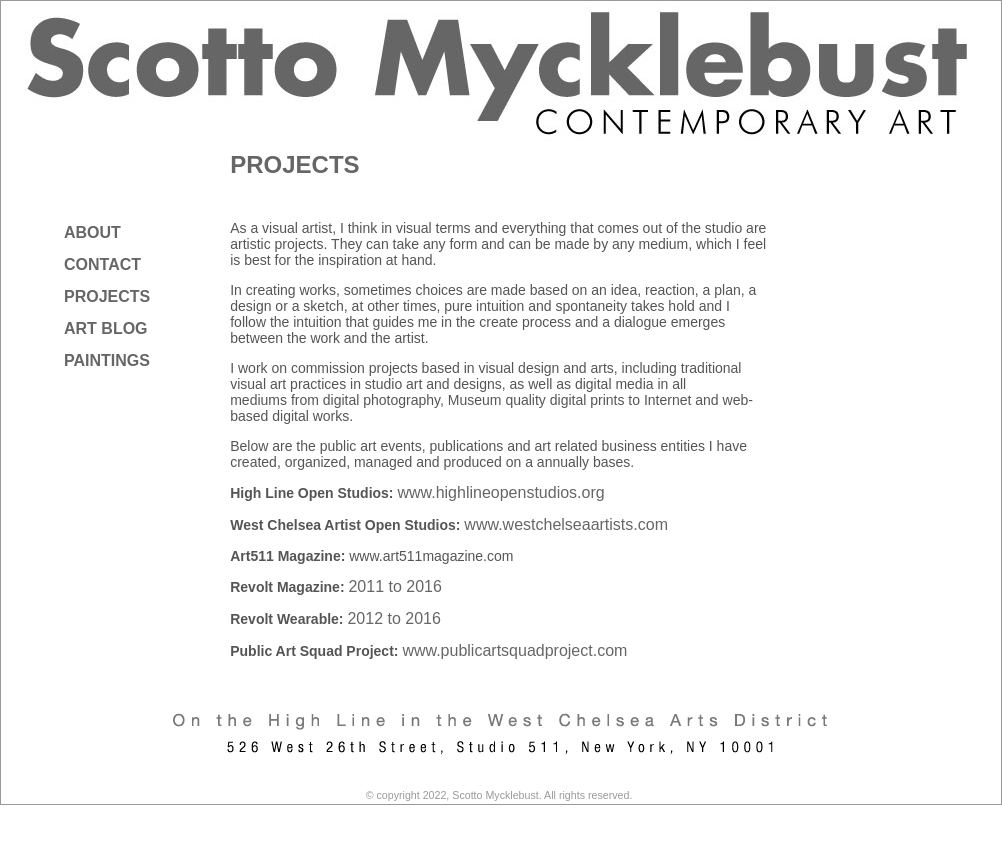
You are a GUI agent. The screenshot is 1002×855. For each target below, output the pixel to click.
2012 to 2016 (393, 618)
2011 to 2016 (394, 586)
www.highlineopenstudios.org (500, 492)
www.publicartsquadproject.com (514, 650)
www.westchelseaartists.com (566, 524)
